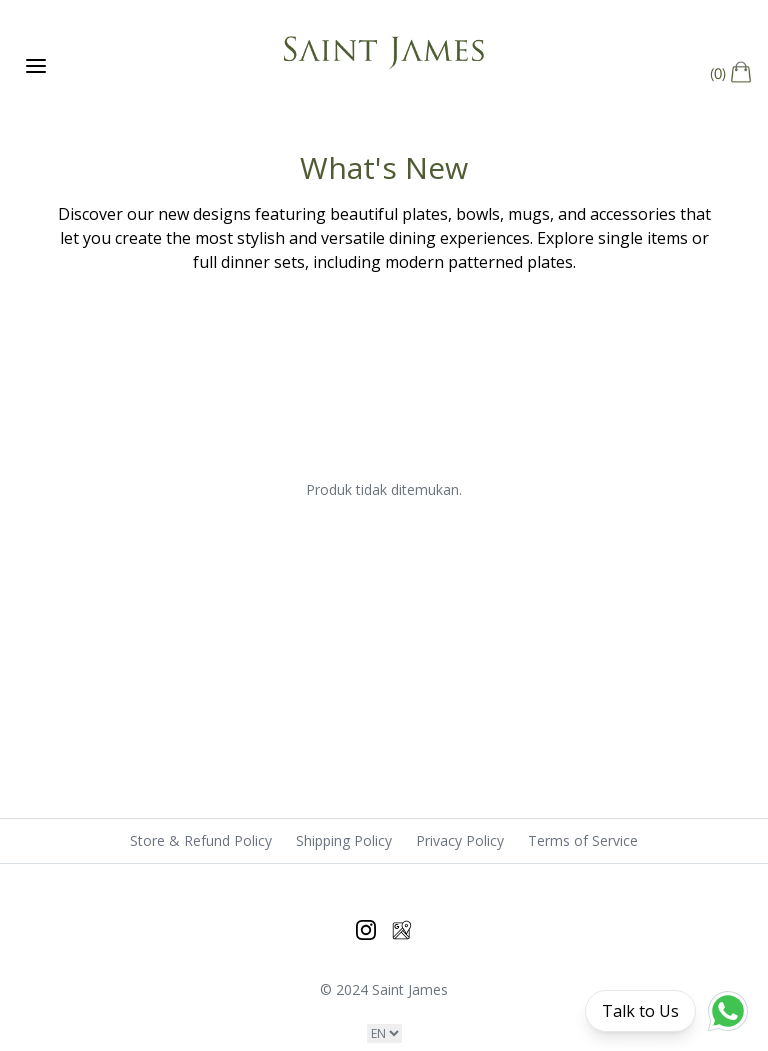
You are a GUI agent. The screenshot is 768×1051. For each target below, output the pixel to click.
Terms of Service (583, 840)
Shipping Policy (344, 840)
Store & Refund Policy (201, 840)
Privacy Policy (460, 840)
